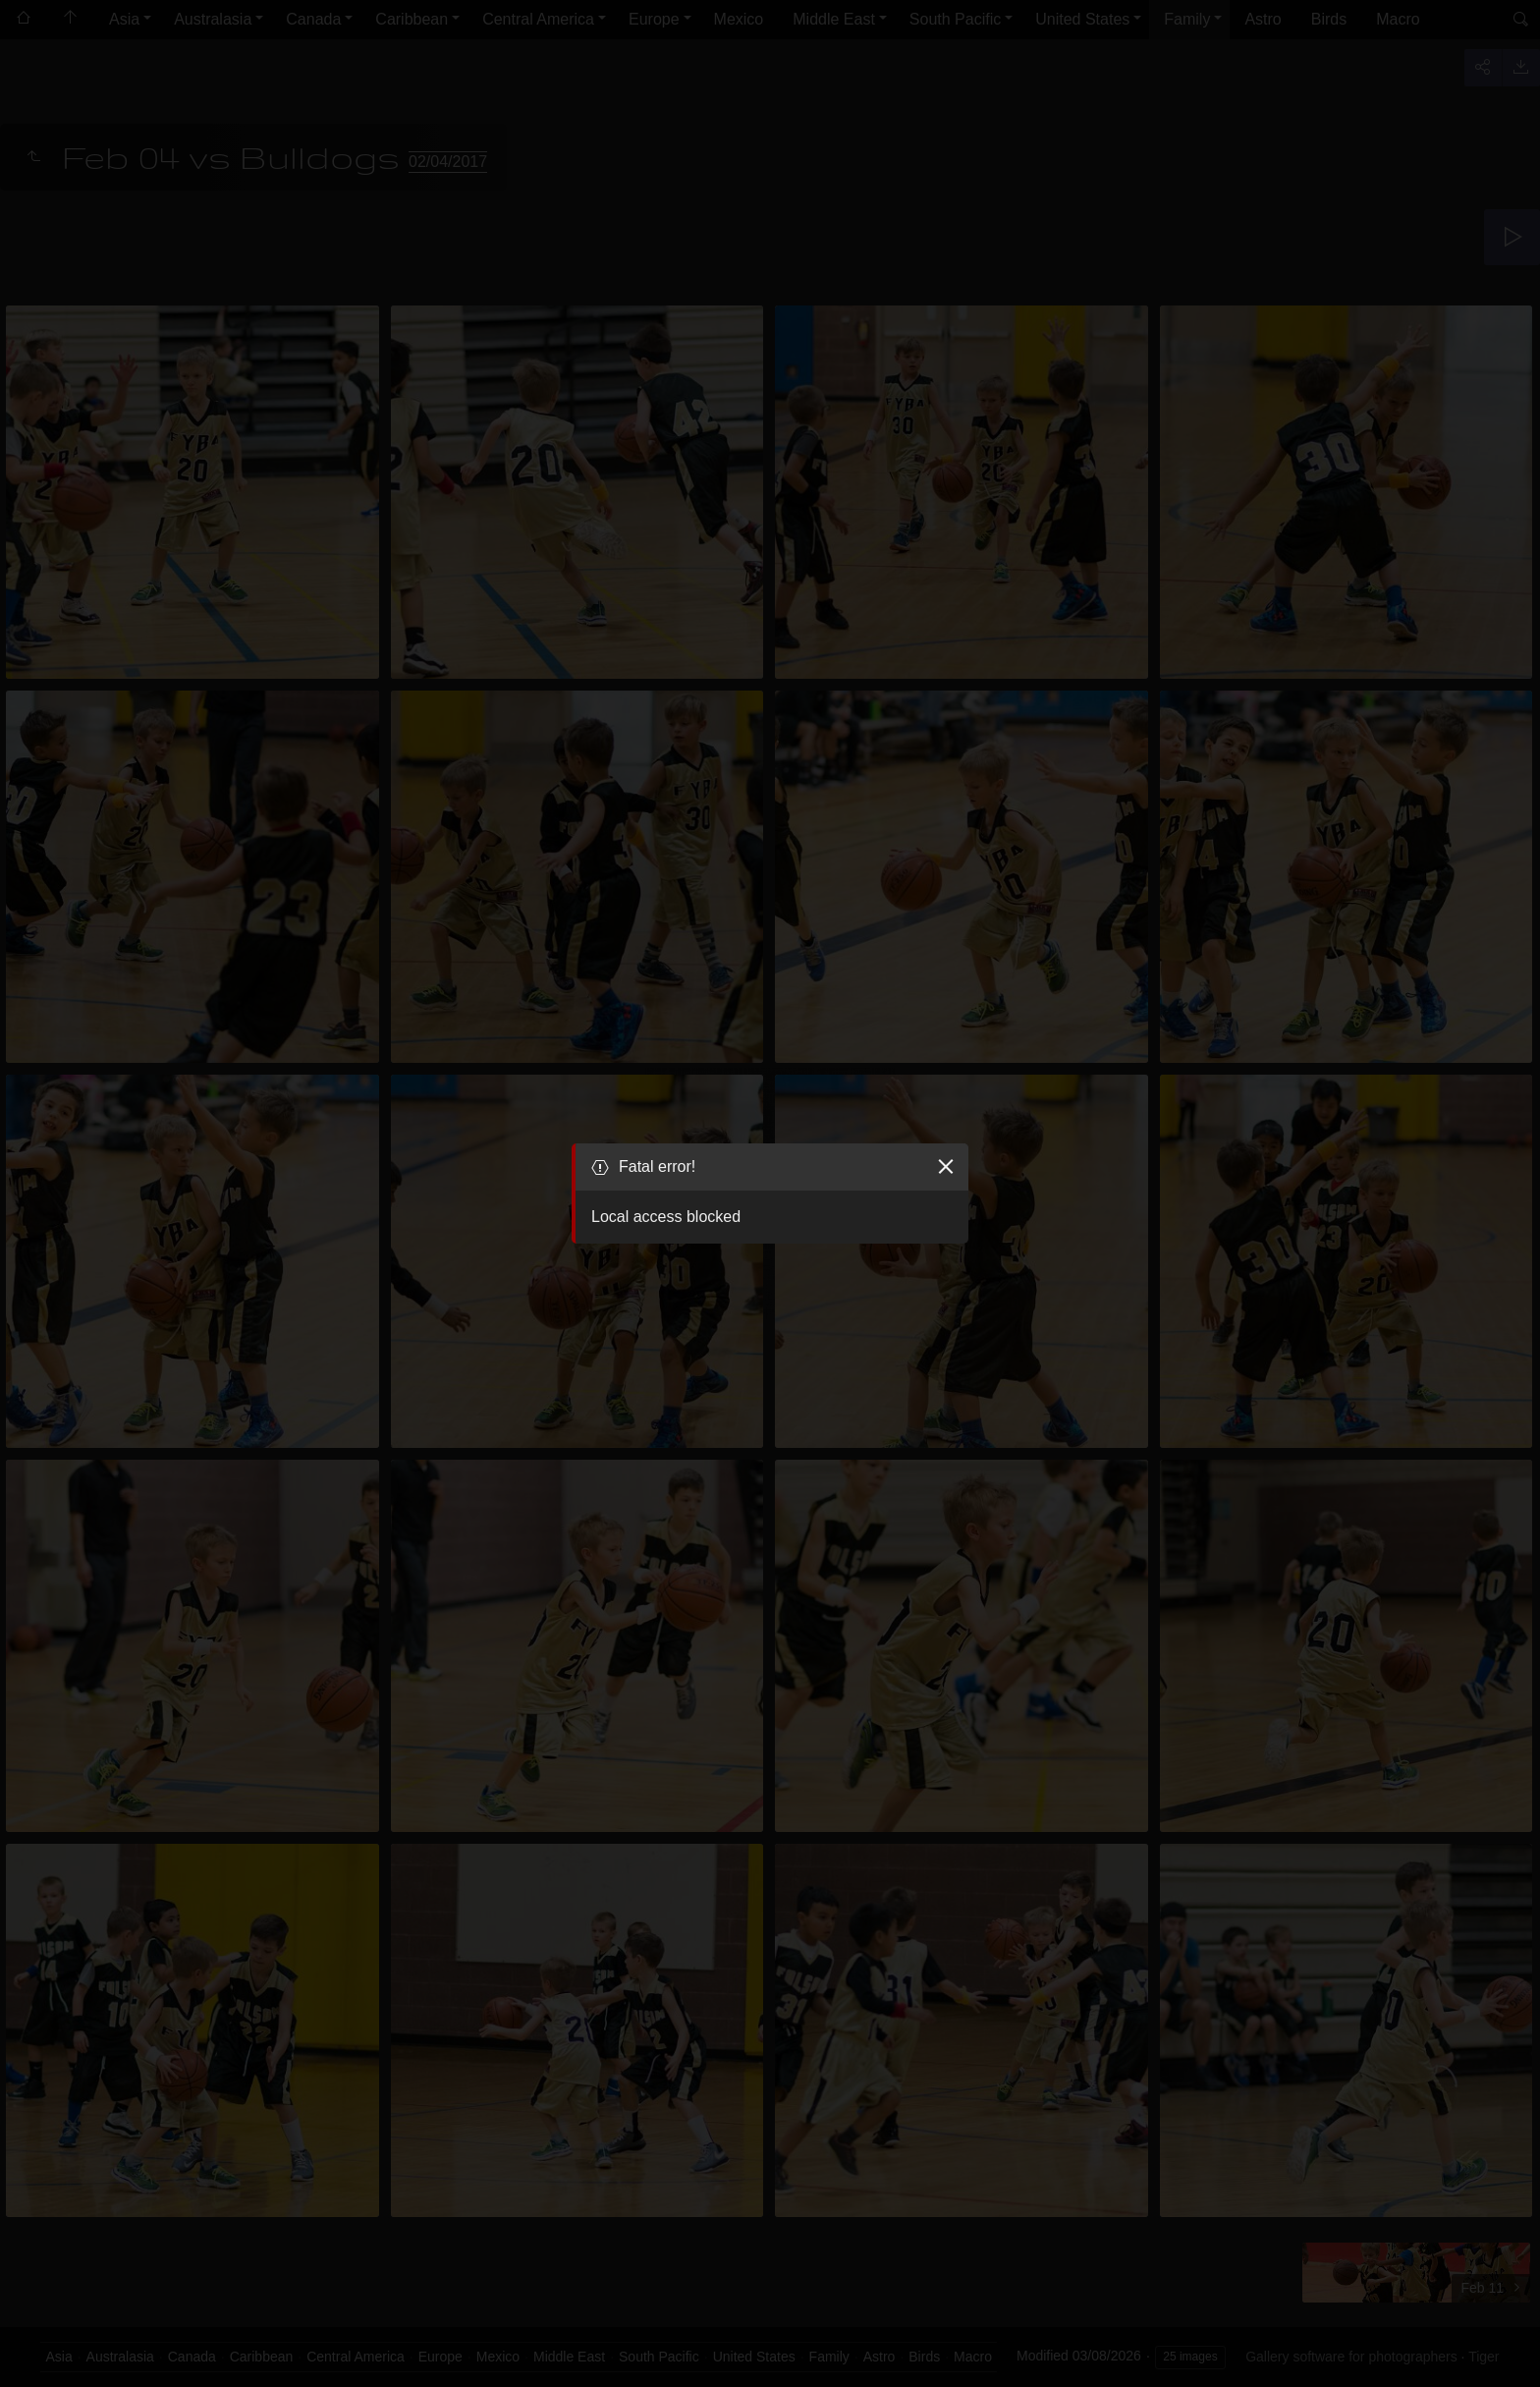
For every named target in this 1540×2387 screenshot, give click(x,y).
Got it (1007, 2337)
